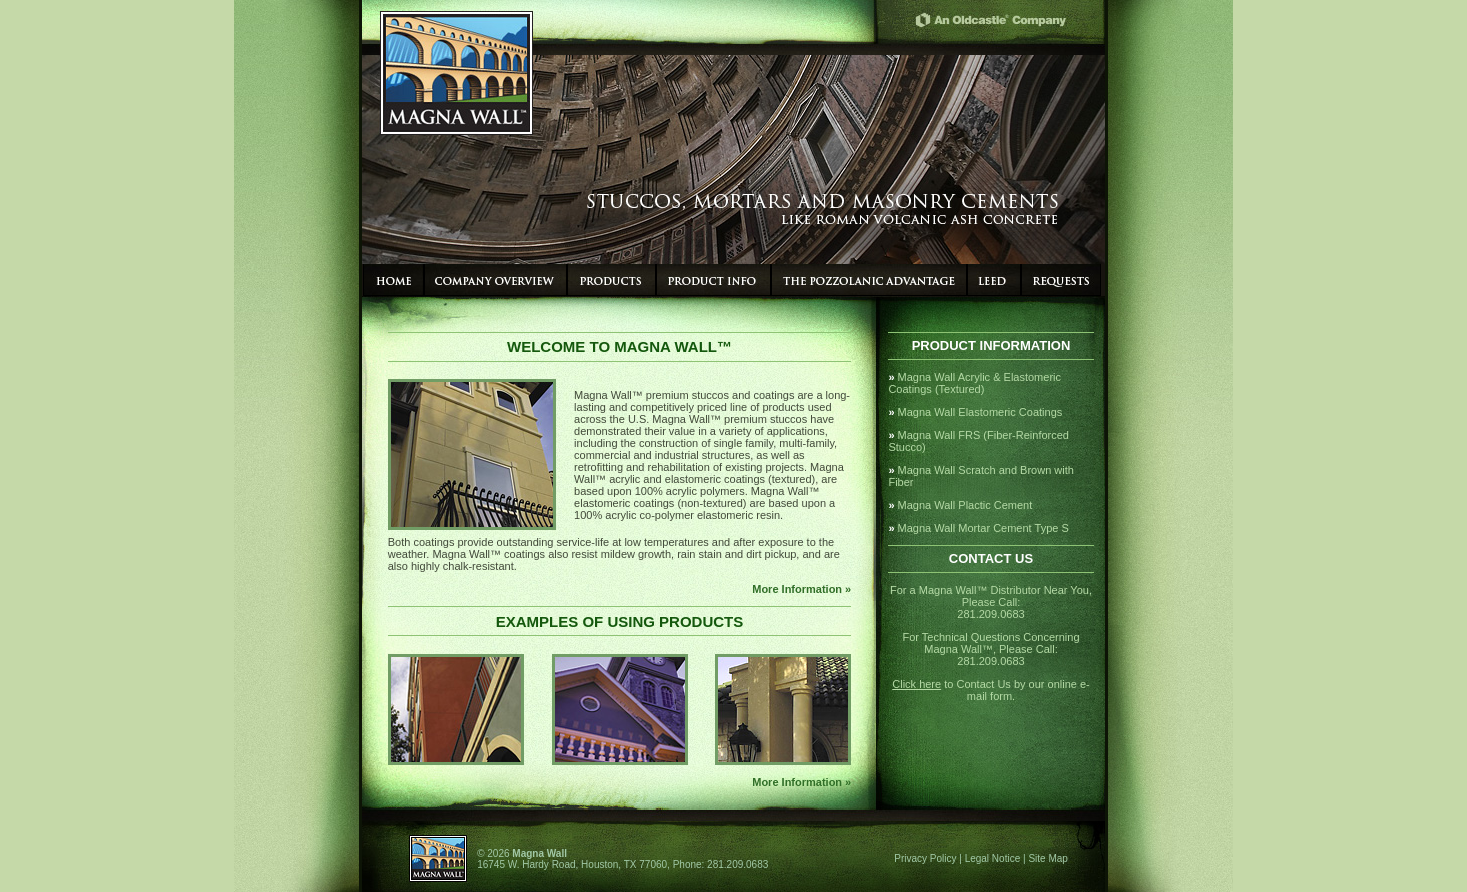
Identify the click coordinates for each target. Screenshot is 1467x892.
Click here (916, 684)
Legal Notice (993, 858)
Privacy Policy (925, 858)
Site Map (1047, 858)
